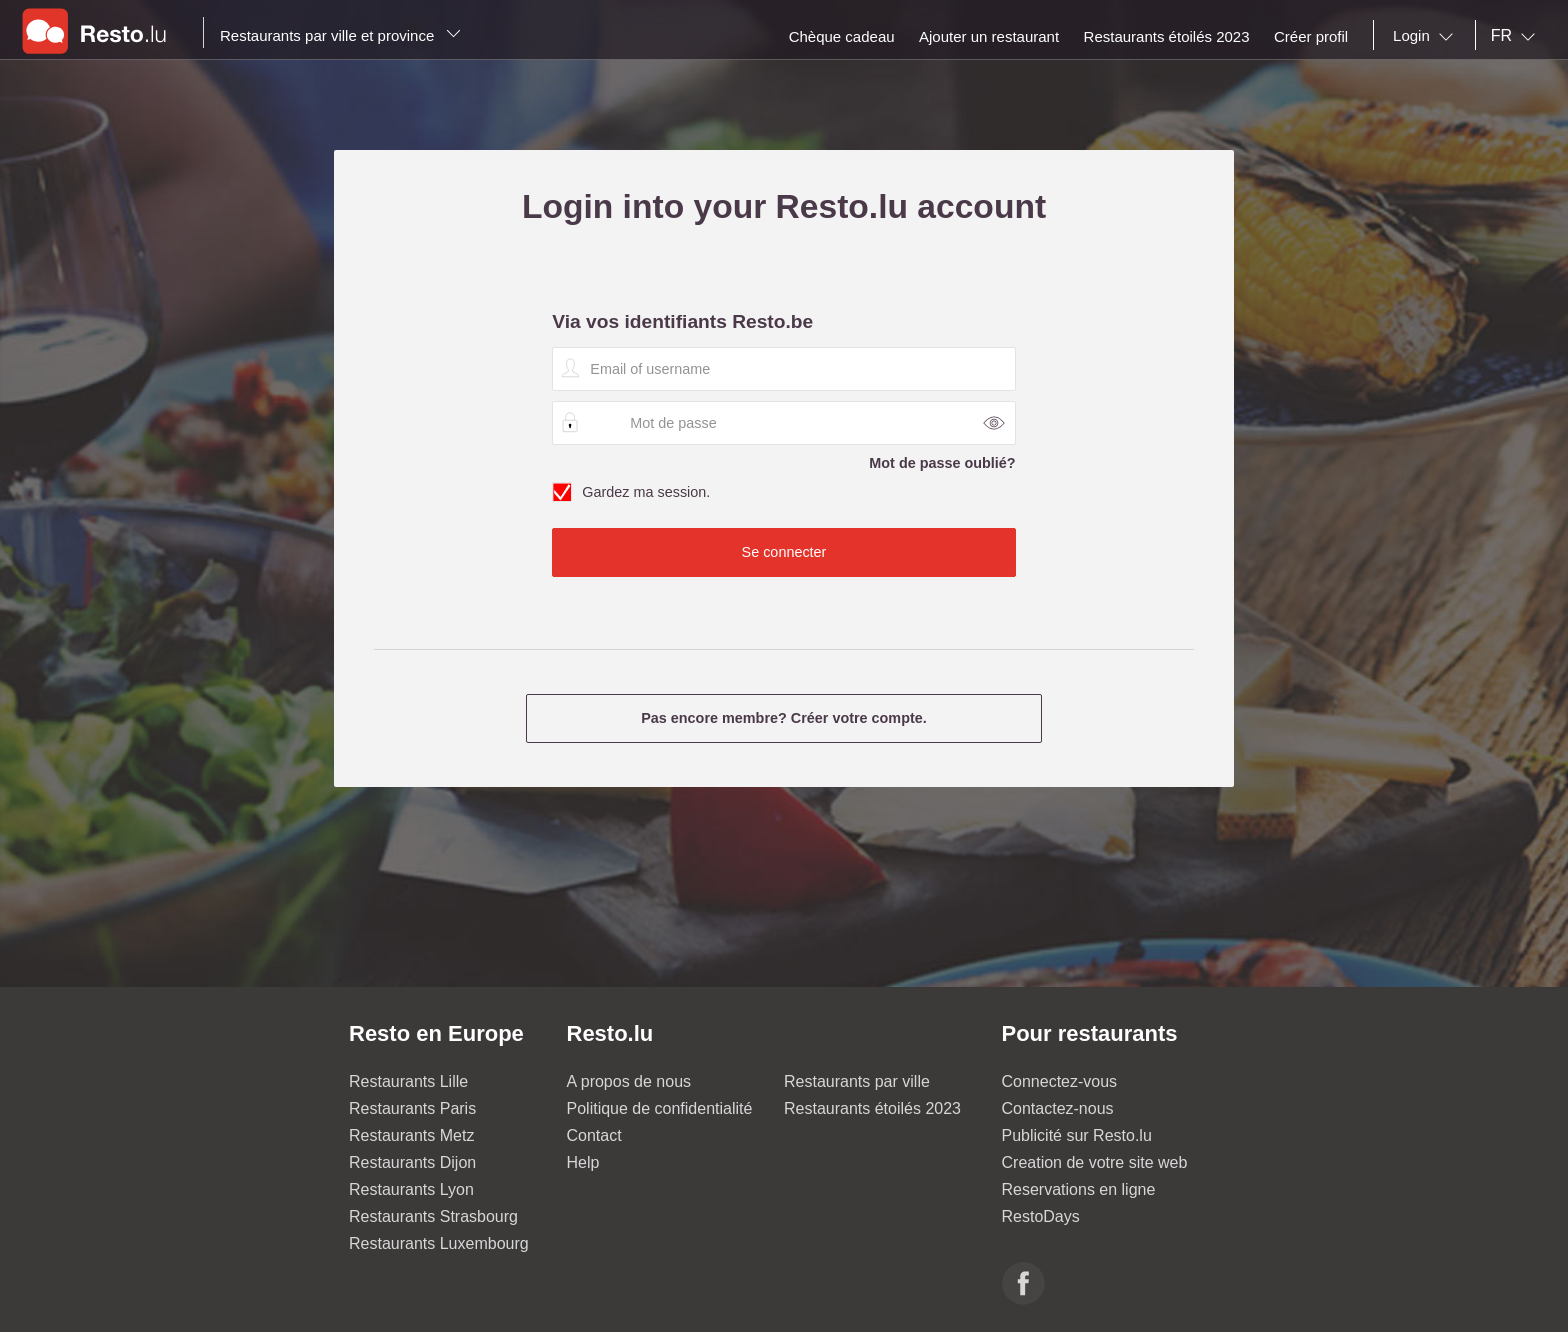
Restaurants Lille (408, 1081)
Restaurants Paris (412, 1108)
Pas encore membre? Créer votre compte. (784, 718)
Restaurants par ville (857, 1081)
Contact (594, 1135)
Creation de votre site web (1095, 1162)
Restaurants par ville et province (340, 35)
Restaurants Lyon (411, 1189)
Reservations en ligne (1079, 1189)
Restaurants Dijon (412, 1162)
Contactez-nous (1058, 1108)
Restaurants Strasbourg (433, 1216)
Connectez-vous (1060, 1081)
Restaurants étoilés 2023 (872, 1108)
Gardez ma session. (783, 493)
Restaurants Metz (411, 1135)
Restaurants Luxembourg (439, 1243)
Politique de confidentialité (660, 1108)
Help (583, 1162)
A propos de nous (629, 1081)
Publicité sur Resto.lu (1077, 1135)
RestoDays (1041, 1216)
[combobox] (1427, 36)
